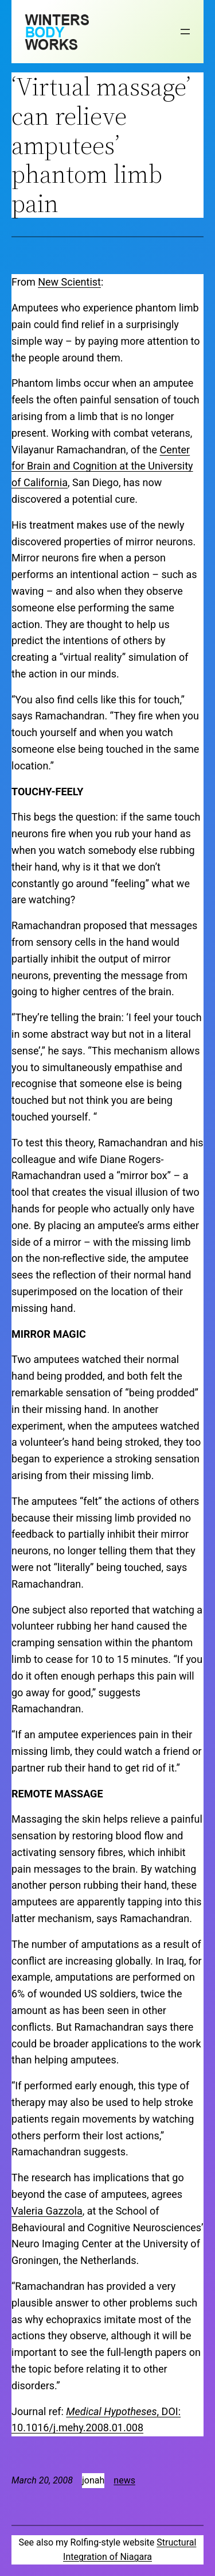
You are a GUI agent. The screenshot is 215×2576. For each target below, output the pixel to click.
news (124, 2480)
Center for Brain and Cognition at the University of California (102, 466)
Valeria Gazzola (47, 2211)
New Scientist (69, 282)
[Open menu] (185, 31)
